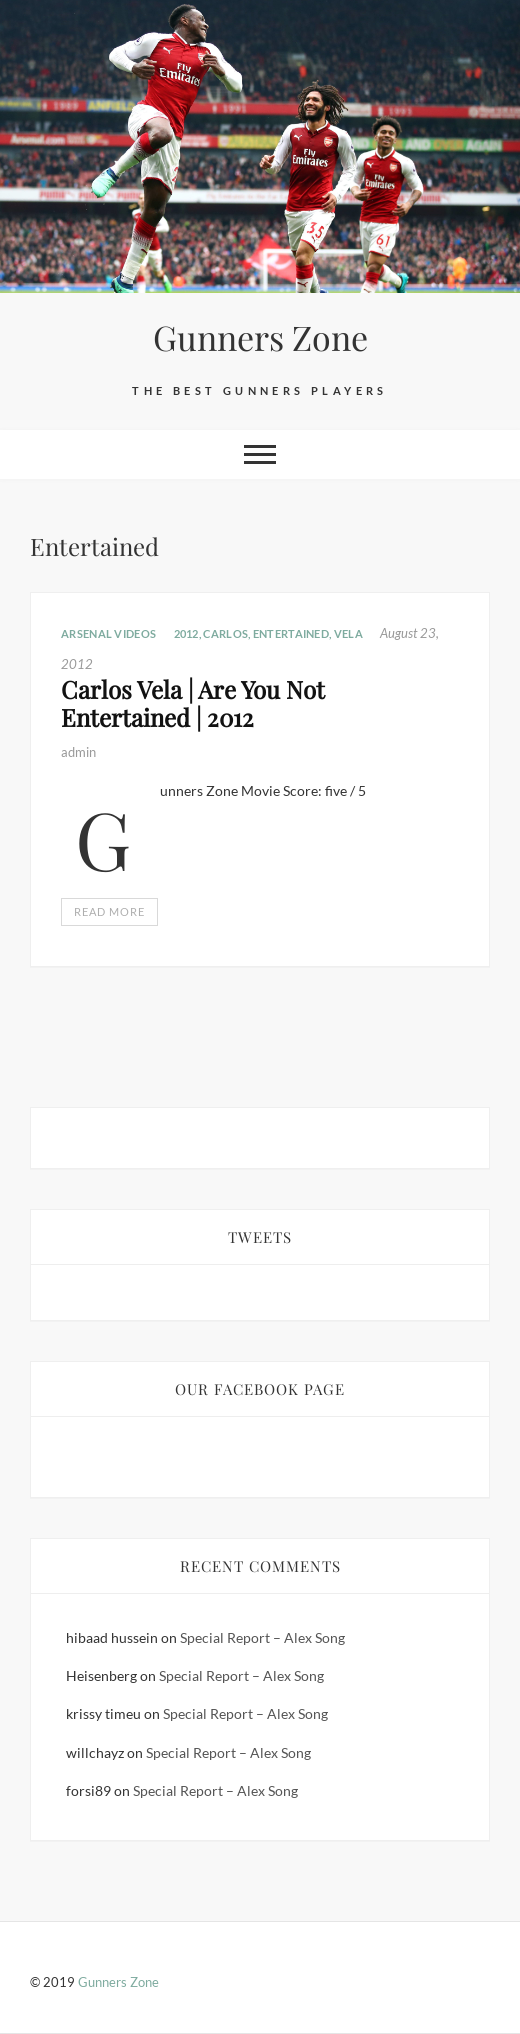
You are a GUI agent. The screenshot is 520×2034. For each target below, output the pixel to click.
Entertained (291, 633)
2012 (186, 633)
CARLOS (225, 633)
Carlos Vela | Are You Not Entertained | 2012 (193, 703)
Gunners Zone (260, 337)
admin (78, 752)
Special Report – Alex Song (262, 1637)
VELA (348, 633)
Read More (109, 911)
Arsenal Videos (108, 633)
